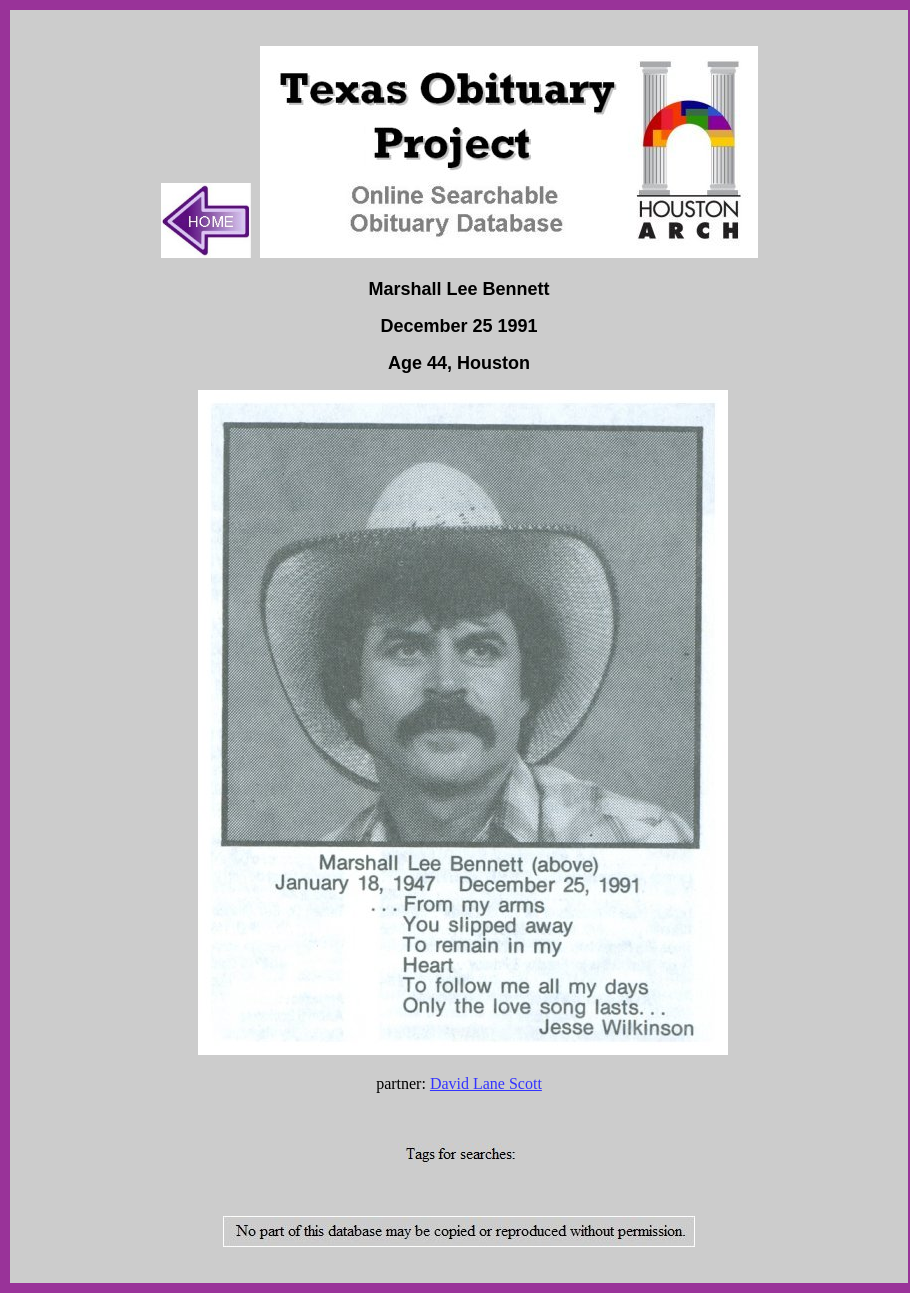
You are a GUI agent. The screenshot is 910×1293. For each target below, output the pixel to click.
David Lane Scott (486, 1083)
